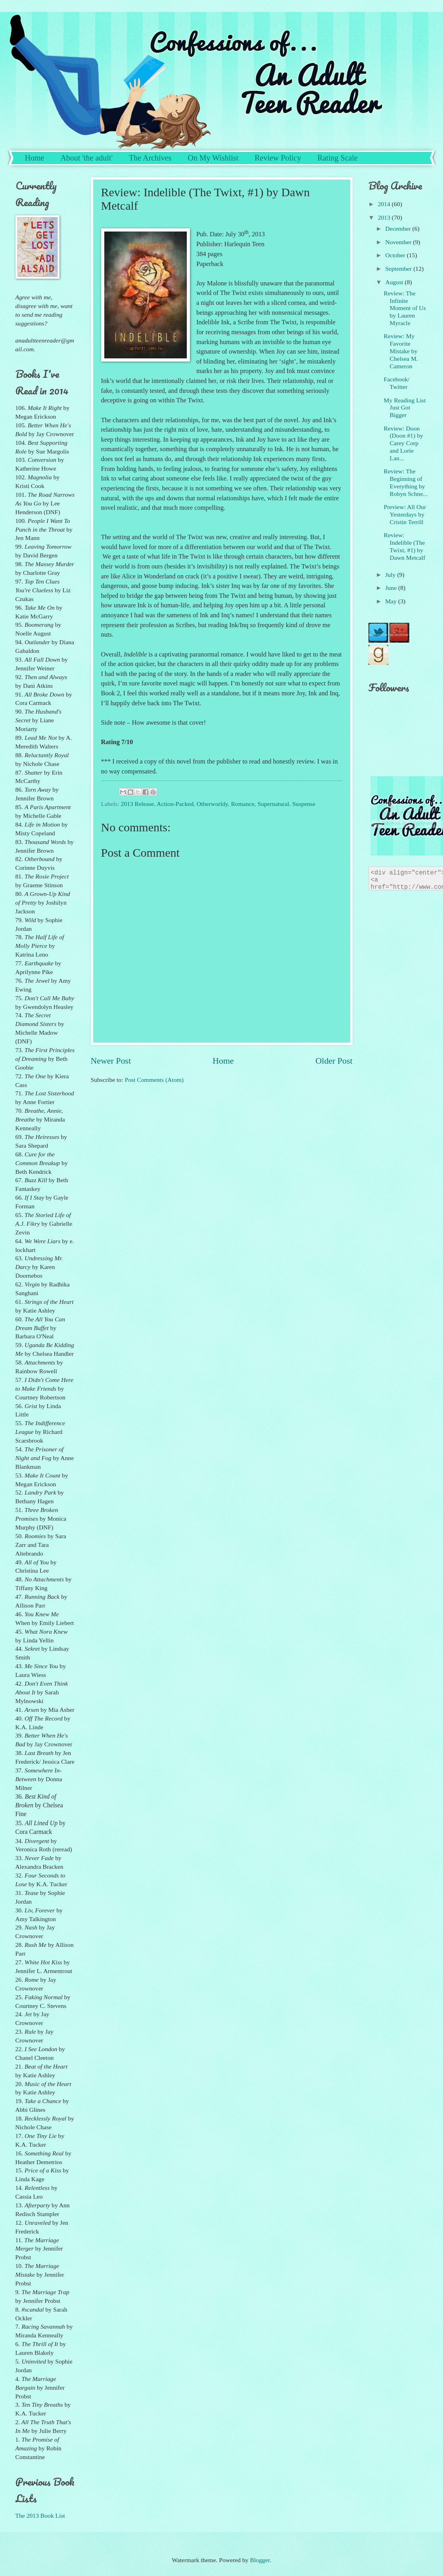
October (396, 255)
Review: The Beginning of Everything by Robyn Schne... (406, 482)
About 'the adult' (86, 157)
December (398, 228)
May (391, 601)
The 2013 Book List (40, 2515)
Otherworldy (212, 803)
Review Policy (278, 157)
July (391, 574)
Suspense (303, 803)
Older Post (334, 1061)
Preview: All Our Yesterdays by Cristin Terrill (405, 514)
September (399, 268)
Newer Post (111, 1061)
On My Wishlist (213, 157)
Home (34, 157)
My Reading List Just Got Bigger (405, 408)
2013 (385, 217)
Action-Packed (175, 803)
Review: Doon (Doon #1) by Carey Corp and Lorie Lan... (403, 443)
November (399, 242)
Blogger (259, 2560)
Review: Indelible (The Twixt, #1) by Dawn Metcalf (405, 546)
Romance (242, 803)
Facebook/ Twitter (397, 383)
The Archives (150, 157)
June (391, 587)
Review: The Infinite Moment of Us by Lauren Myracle (405, 308)
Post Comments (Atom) (154, 1079)
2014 (385, 204)
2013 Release (137, 803)
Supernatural (273, 803)
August (395, 282)
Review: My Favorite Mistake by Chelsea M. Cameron (401, 351)
